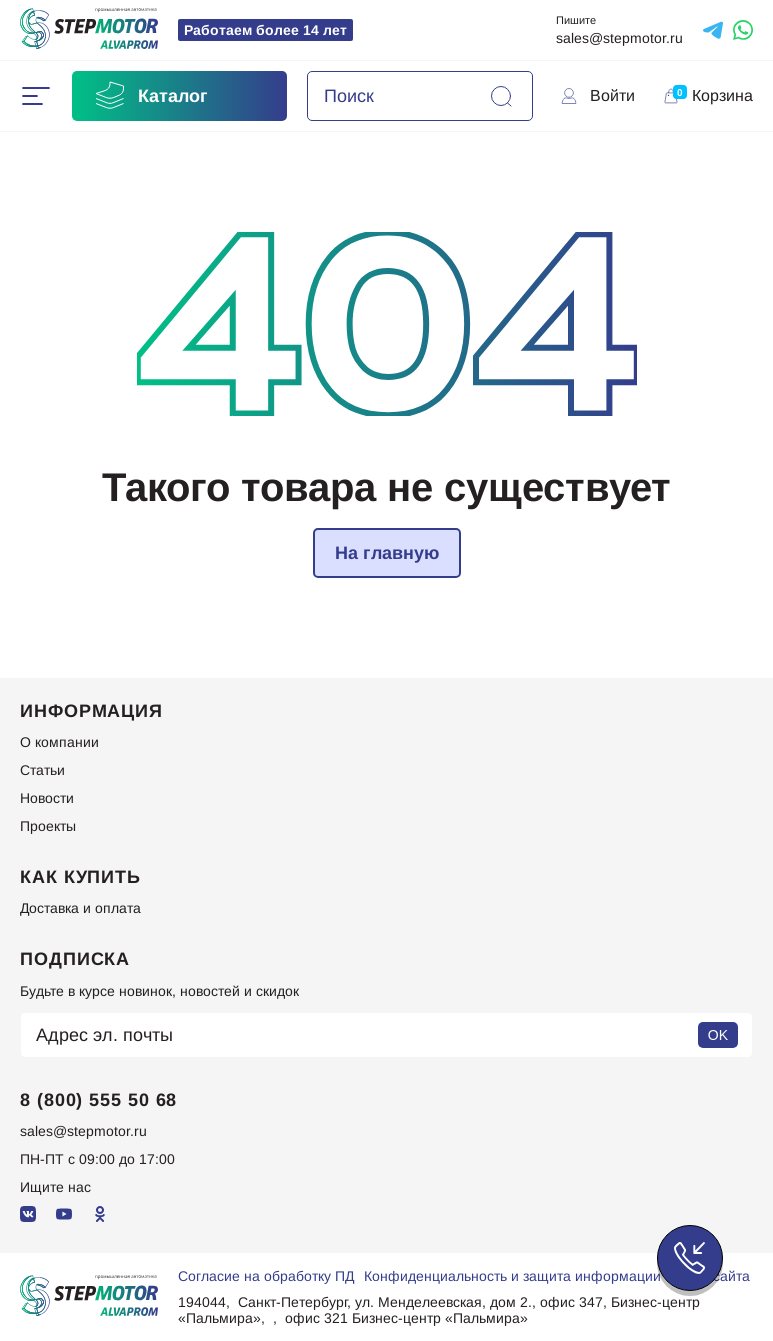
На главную (387, 553)
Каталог (150, 96)
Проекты (48, 826)
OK (718, 1035)
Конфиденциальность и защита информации (512, 1276)
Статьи (42, 770)
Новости (47, 798)
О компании (59, 742)
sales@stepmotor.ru (619, 38)
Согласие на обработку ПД (266, 1276)
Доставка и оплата (80, 908)
